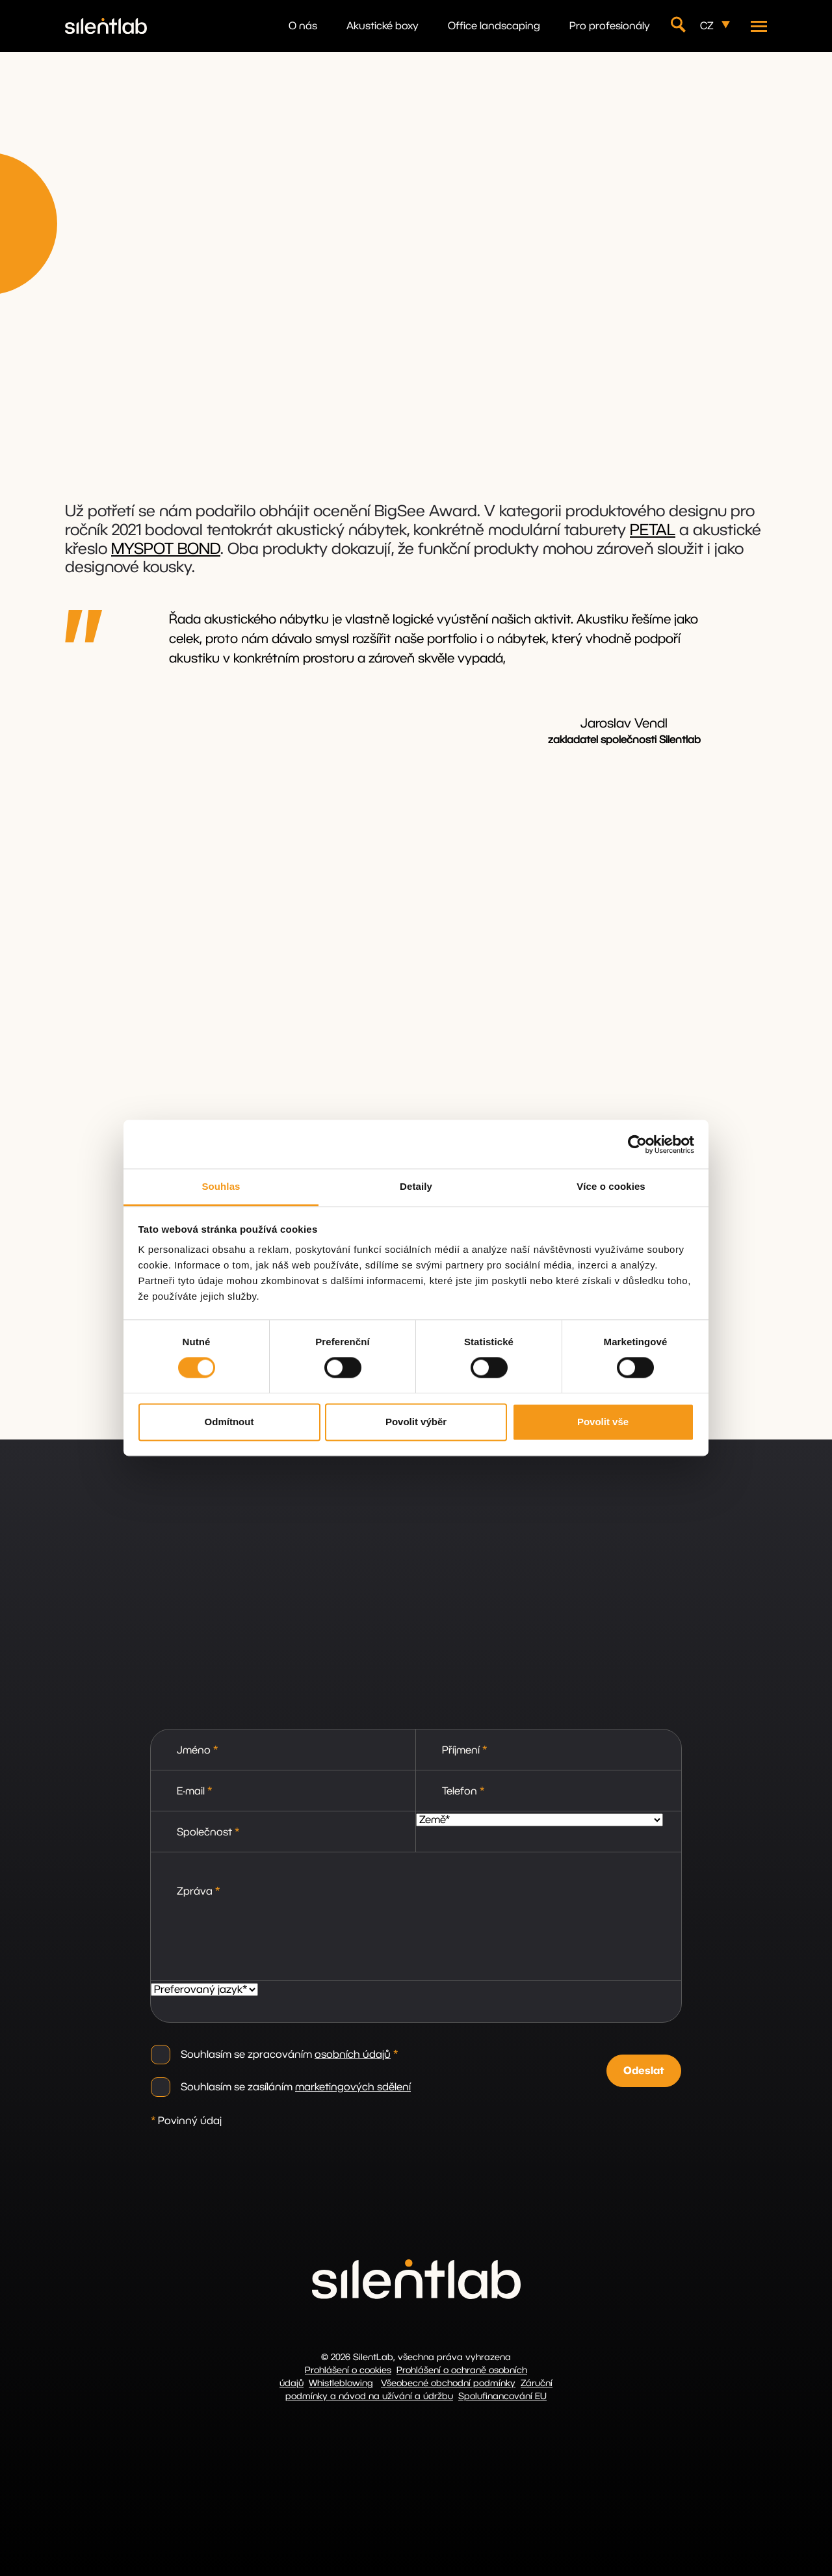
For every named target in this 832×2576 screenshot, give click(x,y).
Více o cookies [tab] (611, 1186)
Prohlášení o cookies (348, 2370)
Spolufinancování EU (502, 2396)
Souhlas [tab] (221, 1186)
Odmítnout (229, 1421)
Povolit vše (603, 1421)
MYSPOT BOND (165, 549)
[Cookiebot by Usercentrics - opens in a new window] (637, 1144)
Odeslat (643, 2071)
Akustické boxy (382, 26)
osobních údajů (353, 2054)
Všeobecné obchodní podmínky (448, 2383)
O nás (303, 26)
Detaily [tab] (416, 1186)
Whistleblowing (341, 2383)
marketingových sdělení (353, 2087)
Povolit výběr (416, 1421)
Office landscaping (494, 26)
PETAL (652, 530)
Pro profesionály (609, 26)
